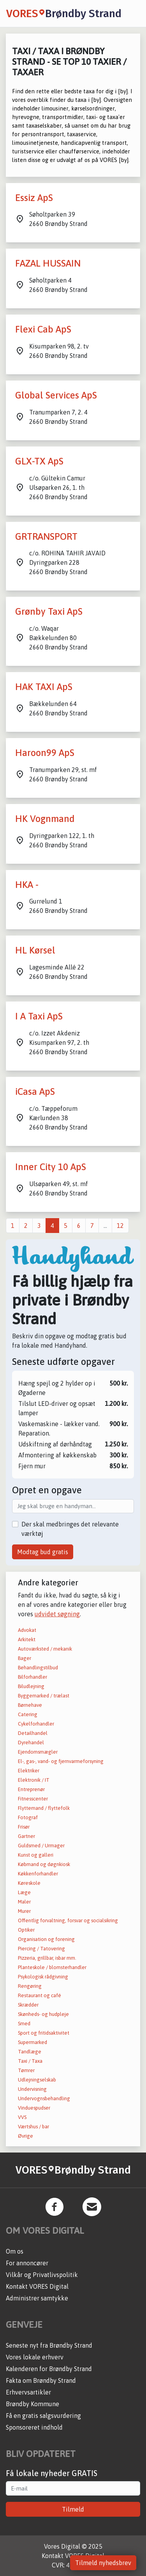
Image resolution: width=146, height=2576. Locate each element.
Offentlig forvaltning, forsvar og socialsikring (68, 1920)
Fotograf (28, 1817)
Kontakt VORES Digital (37, 2286)
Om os (14, 2251)
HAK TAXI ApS (43, 686)
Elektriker (28, 1771)
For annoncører (27, 2262)
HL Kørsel (35, 950)
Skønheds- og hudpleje (43, 2014)
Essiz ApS (34, 197)
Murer (24, 1911)
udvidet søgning (57, 1613)
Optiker (26, 1930)
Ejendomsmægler (38, 1752)
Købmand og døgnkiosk (44, 1864)
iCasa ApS (35, 1091)
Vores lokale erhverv (34, 2357)
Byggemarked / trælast (43, 1696)
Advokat (27, 1630)
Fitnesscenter (33, 1799)
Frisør (24, 1827)
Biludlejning (31, 1686)
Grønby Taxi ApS (49, 611)
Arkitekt (26, 1639)
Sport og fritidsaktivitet (43, 2033)
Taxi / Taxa (30, 2061)
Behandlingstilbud (38, 1667)
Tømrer (26, 2070)
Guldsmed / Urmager (41, 1845)
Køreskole (29, 1883)
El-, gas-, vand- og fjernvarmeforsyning (61, 1761)
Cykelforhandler (36, 1724)
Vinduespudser (34, 2108)
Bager (24, 1658)
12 (120, 1225)
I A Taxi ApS (39, 1016)
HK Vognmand (45, 818)
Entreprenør (31, 1789)
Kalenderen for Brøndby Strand (49, 2368)
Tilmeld (73, 2509)
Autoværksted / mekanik (45, 1649)
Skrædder (28, 2005)
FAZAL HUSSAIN (48, 263)
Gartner (26, 1836)
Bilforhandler (32, 1677)
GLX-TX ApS (39, 461)
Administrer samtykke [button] (37, 2298)
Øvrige (25, 2136)
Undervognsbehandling (44, 2098)
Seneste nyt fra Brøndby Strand (49, 2345)
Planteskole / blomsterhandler (52, 1967)
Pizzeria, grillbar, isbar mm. (47, 1958)
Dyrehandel (31, 1742)
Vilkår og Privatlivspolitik (42, 2274)
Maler (24, 1902)
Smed (24, 2023)
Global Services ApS (56, 395)
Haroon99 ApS (44, 752)
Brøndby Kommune (32, 2403)
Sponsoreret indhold (34, 2427)
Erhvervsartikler (28, 2392)
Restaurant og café (39, 1995)
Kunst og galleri (35, 1855)
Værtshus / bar (33, 2126)
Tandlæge (29, 2052)
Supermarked (32, 2042)
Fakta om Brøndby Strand (41, 2380)
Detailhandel (32, 1733)
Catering (27, 1714)
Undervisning (32, 2089)
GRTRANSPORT (46, 536)
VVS (22, 2117)
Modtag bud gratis (42, 1551)
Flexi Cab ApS (43, 329)
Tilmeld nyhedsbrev (103, 2562)
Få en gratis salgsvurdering (43, 2415)
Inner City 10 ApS (50, 1167)
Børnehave (30, 1705)
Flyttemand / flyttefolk (44, 1808)
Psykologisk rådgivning (43, 1977)
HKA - (27, 884)
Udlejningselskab (37, 2080)
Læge (24, 1892)
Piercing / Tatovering (41, 1949)
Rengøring (30, 1986)
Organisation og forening (46, 1939)
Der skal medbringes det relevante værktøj (70, 1529)
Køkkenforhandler (38, 1874)
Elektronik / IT (33, 1780)
